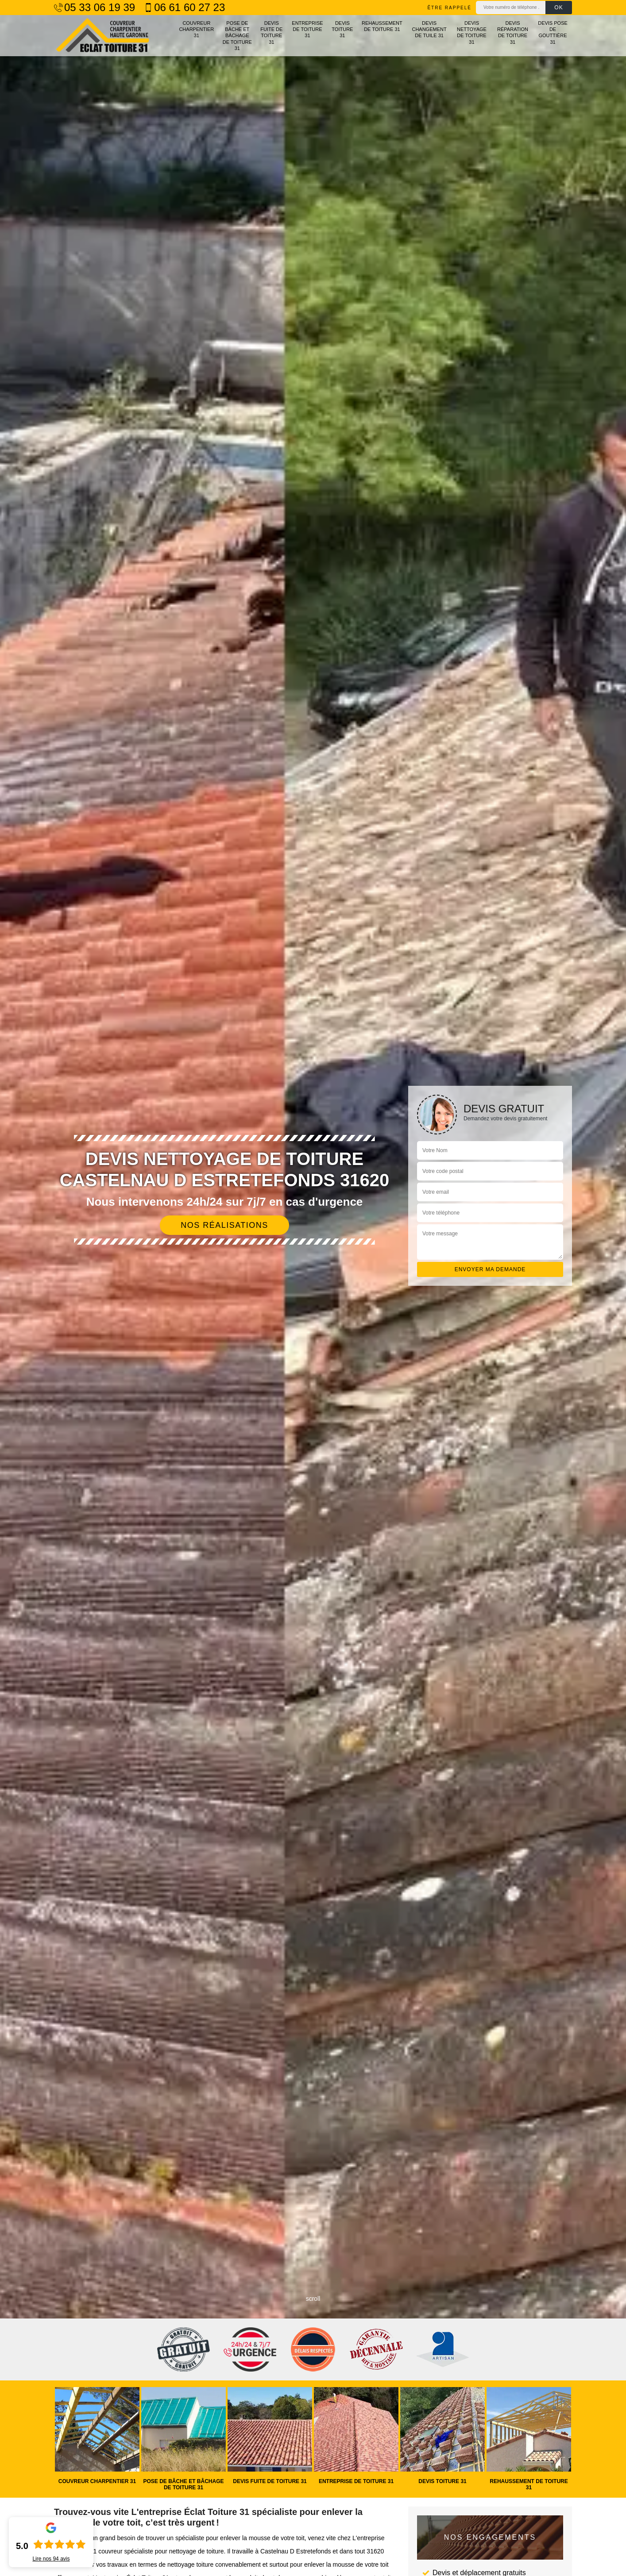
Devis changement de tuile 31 (429, 29)
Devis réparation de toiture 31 (512, 32)
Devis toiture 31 (342, 29)
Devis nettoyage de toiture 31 (472, 32)
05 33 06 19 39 (94, 7)
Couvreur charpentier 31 (196, 29)
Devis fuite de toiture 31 (271, 32)
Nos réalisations (224, 1225)
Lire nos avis (51, 2559)
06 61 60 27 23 (184, 7)
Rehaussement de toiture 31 (382, 26)
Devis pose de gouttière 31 (553, 32)
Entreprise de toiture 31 (307, 29)
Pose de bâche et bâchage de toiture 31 (237, 35)
